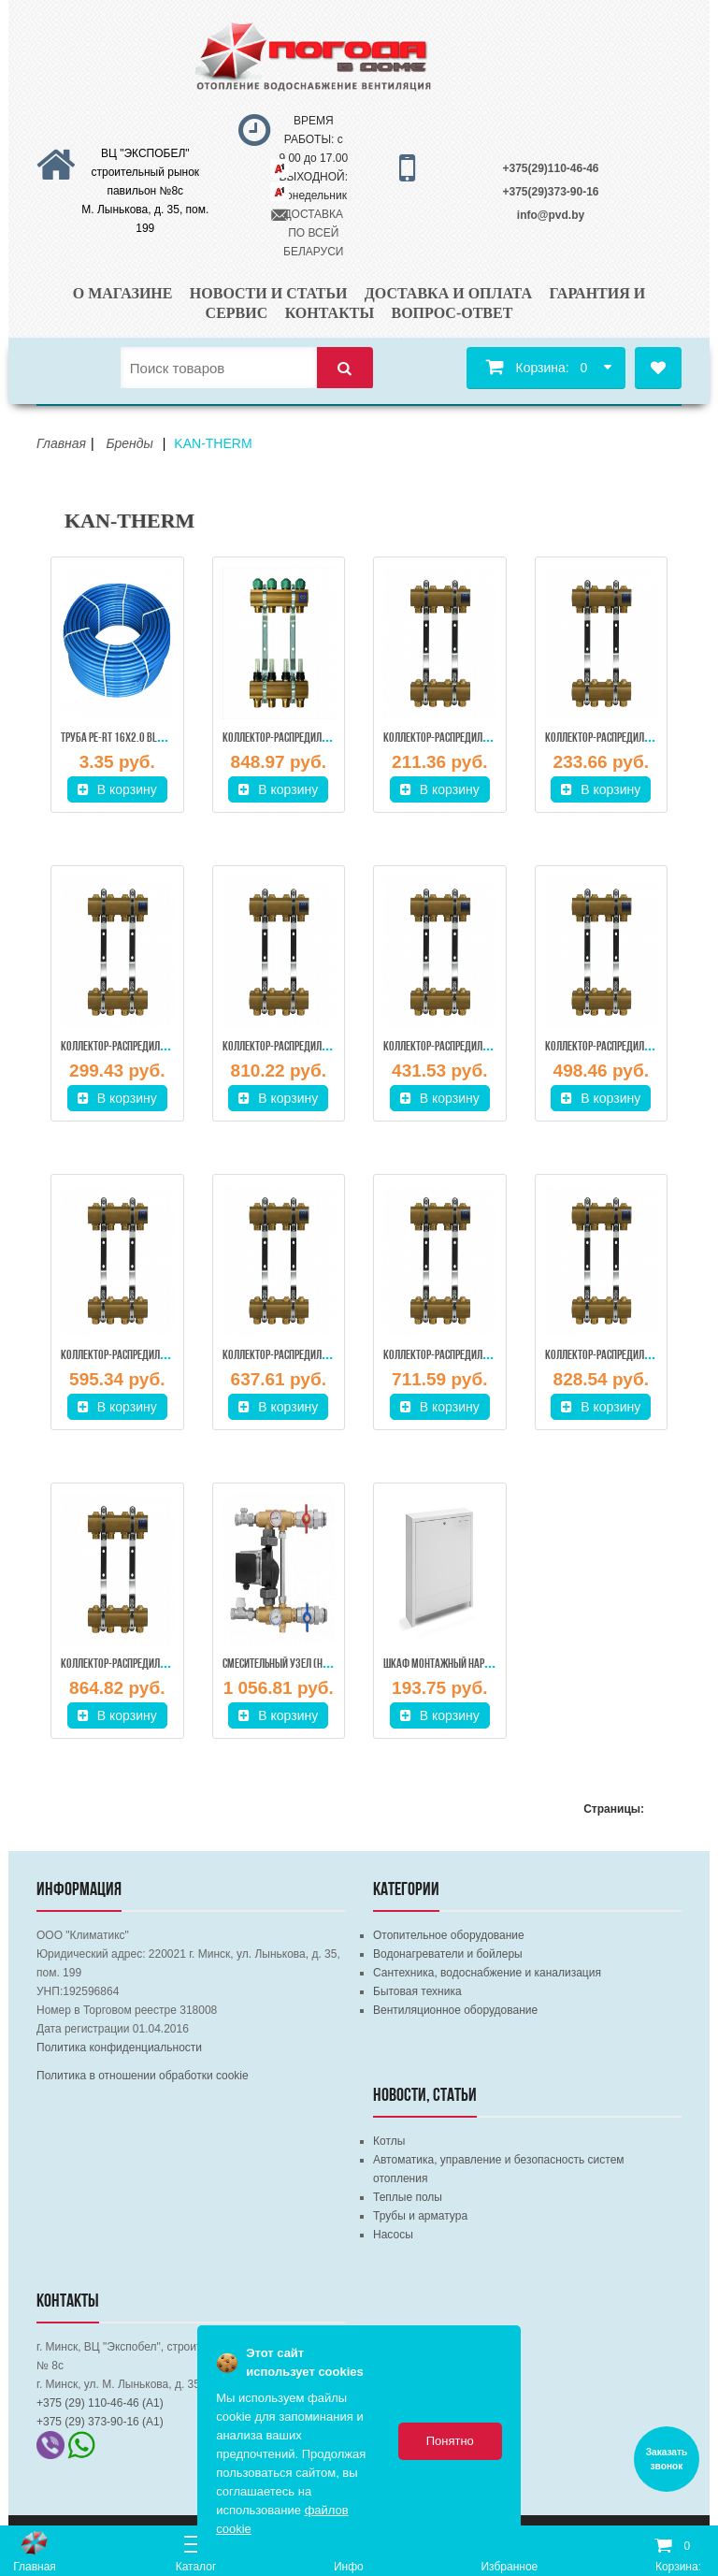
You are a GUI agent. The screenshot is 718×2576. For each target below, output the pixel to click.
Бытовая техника (417, 1991)
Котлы (389, 2141)
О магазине (123, 293)
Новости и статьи (269, 293)
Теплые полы (407, 2197)
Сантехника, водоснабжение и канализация (487, 1972)
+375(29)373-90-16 (550, 191)
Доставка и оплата (448, 293)
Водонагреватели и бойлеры (448, 1954)
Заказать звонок (666, 2459)
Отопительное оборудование (448, 1935)
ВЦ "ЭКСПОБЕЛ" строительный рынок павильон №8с (146, 172)
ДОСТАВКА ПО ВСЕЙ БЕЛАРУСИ (313, 233)
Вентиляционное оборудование (455, 2010)
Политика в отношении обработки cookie (142, 2075)
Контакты (330, 313)
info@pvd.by (550, 215)
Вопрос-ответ (451, 313)
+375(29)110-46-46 (550, 168)
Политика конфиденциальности (119, 2047)
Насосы (393, 2234)
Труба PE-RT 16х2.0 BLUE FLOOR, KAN (139, 738)
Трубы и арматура (420, 2215)
